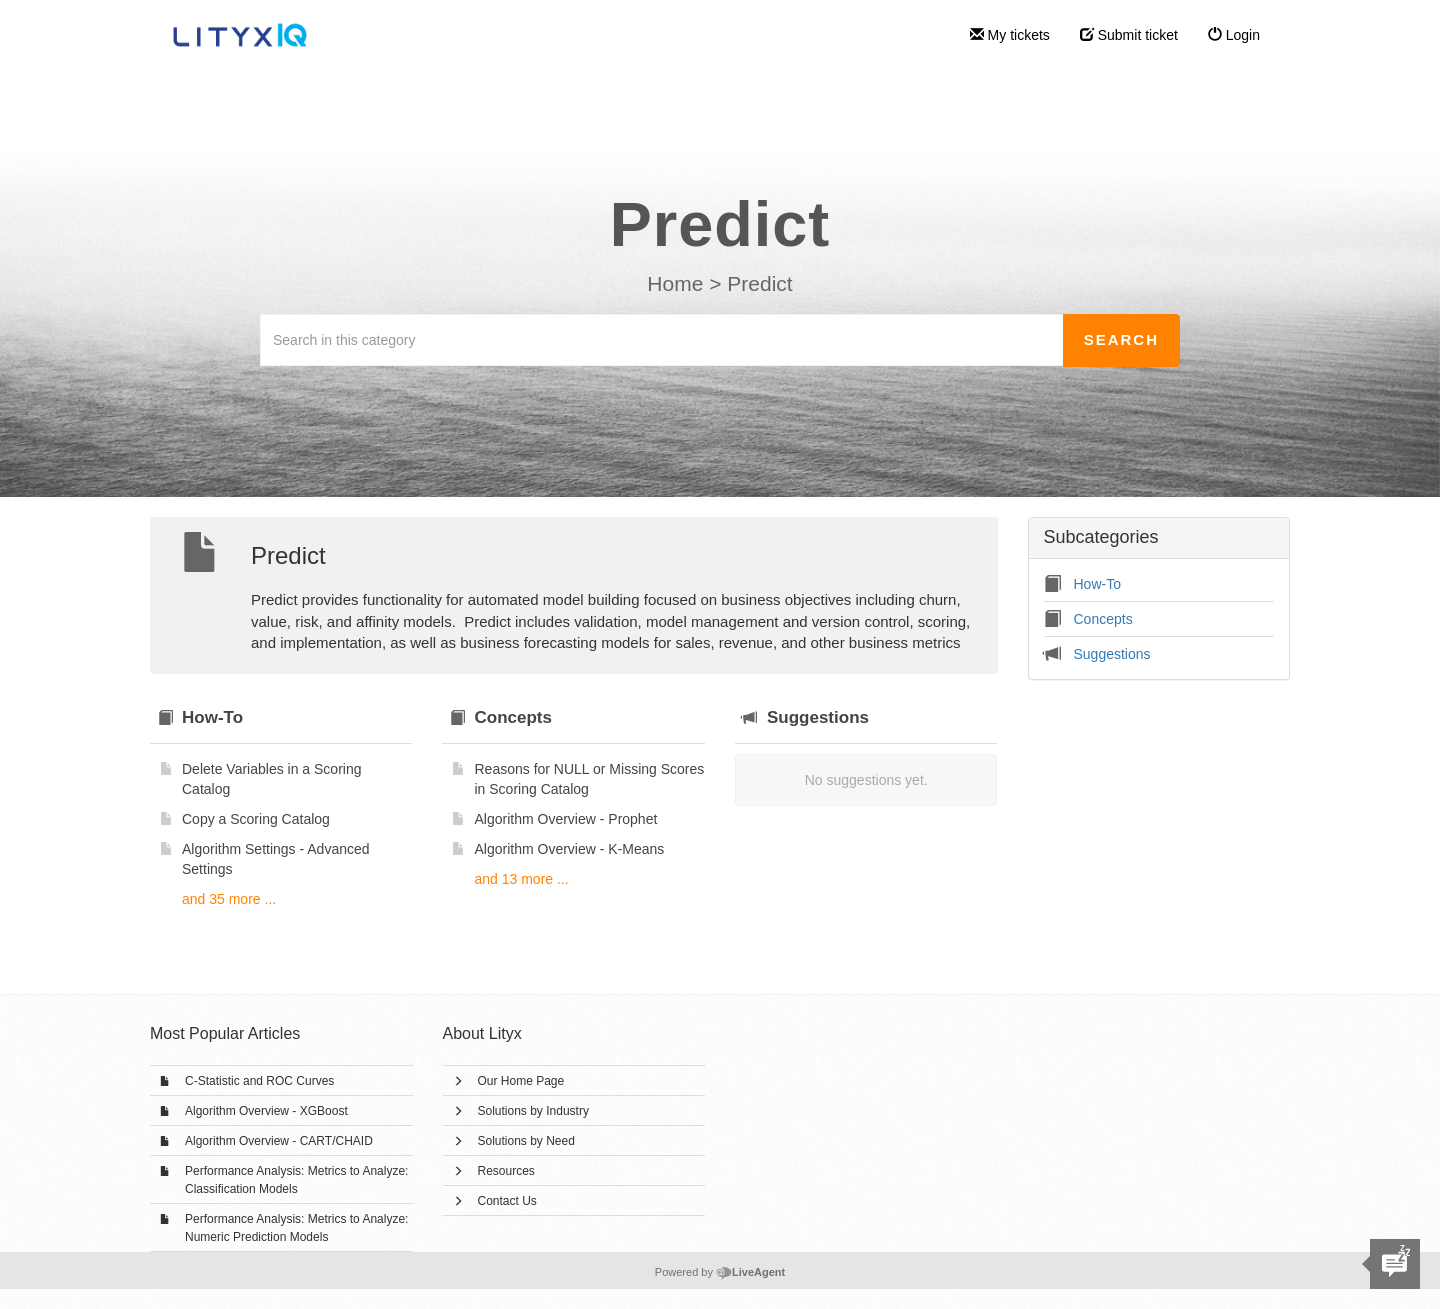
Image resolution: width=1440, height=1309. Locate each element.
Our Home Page (521, 1081)
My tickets (1010, 35)
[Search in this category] (662, 340)
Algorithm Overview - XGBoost (266, 1111)
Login (1234, 35)
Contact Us (507, 1201)
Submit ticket (1129, 35)
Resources (506, 1171)
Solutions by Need (526, 1141)
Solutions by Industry (533, 1111)
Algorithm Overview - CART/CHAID (279, 1141)
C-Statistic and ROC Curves (259, 1081)
